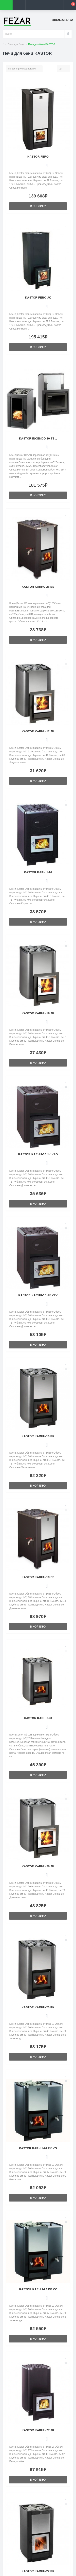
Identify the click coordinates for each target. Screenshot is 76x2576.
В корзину (38, 206)
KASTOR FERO (38, 156)
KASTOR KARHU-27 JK (38, 2430)
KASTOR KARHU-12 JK (38, 731)
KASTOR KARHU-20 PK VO (38, 2148)
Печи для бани (16, 44)
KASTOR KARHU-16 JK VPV (38, 1295)
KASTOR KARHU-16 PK (37, 1436)
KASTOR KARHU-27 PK (37, 2571)
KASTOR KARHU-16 (38, 872)
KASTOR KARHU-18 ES (38, 1577)
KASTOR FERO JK (38, 297)
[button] (31, 5)
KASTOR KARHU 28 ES (38, 586)
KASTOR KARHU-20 (38, 1718)
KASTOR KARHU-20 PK (37, 2007)
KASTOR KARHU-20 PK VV (38, 2289)
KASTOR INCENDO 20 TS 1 (38, 438)
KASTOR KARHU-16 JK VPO (38, 1154)
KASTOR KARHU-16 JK (38, 1013)
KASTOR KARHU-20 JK (38, 1866)
